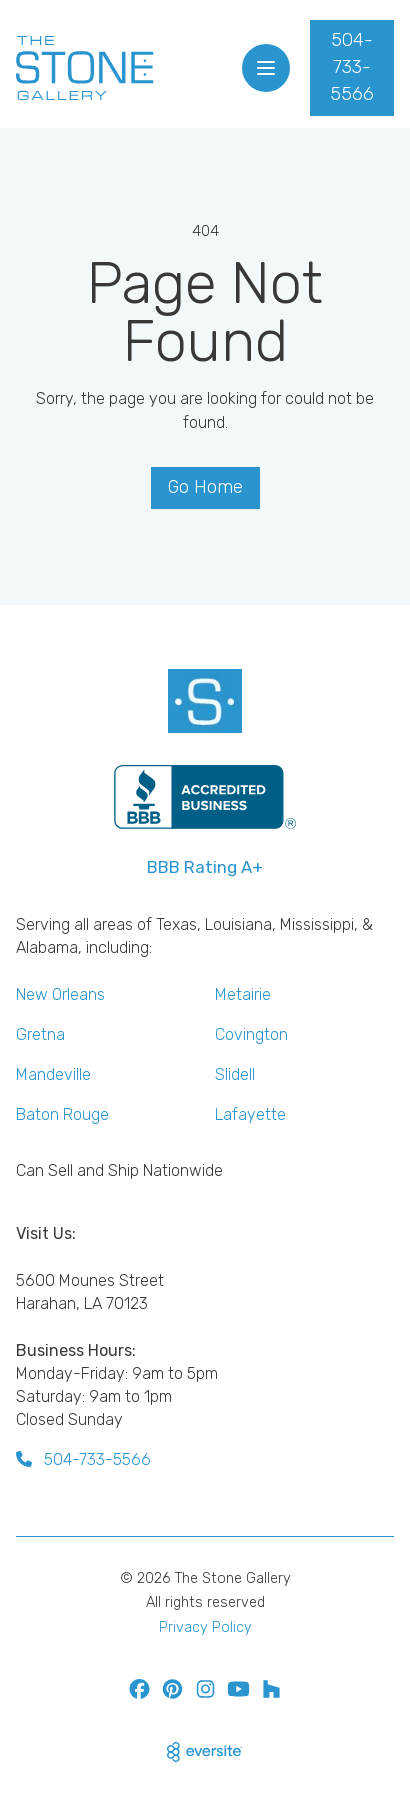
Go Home (205, 487)
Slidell (235, 1074)
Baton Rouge (62, 1114)
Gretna (40, 1034)
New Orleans (60, 994)
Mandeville (53, 1074)
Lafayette (250, 1114)
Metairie (243, 994)
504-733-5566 (352, 67)
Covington (251, 1034)
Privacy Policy (205, 1627)
